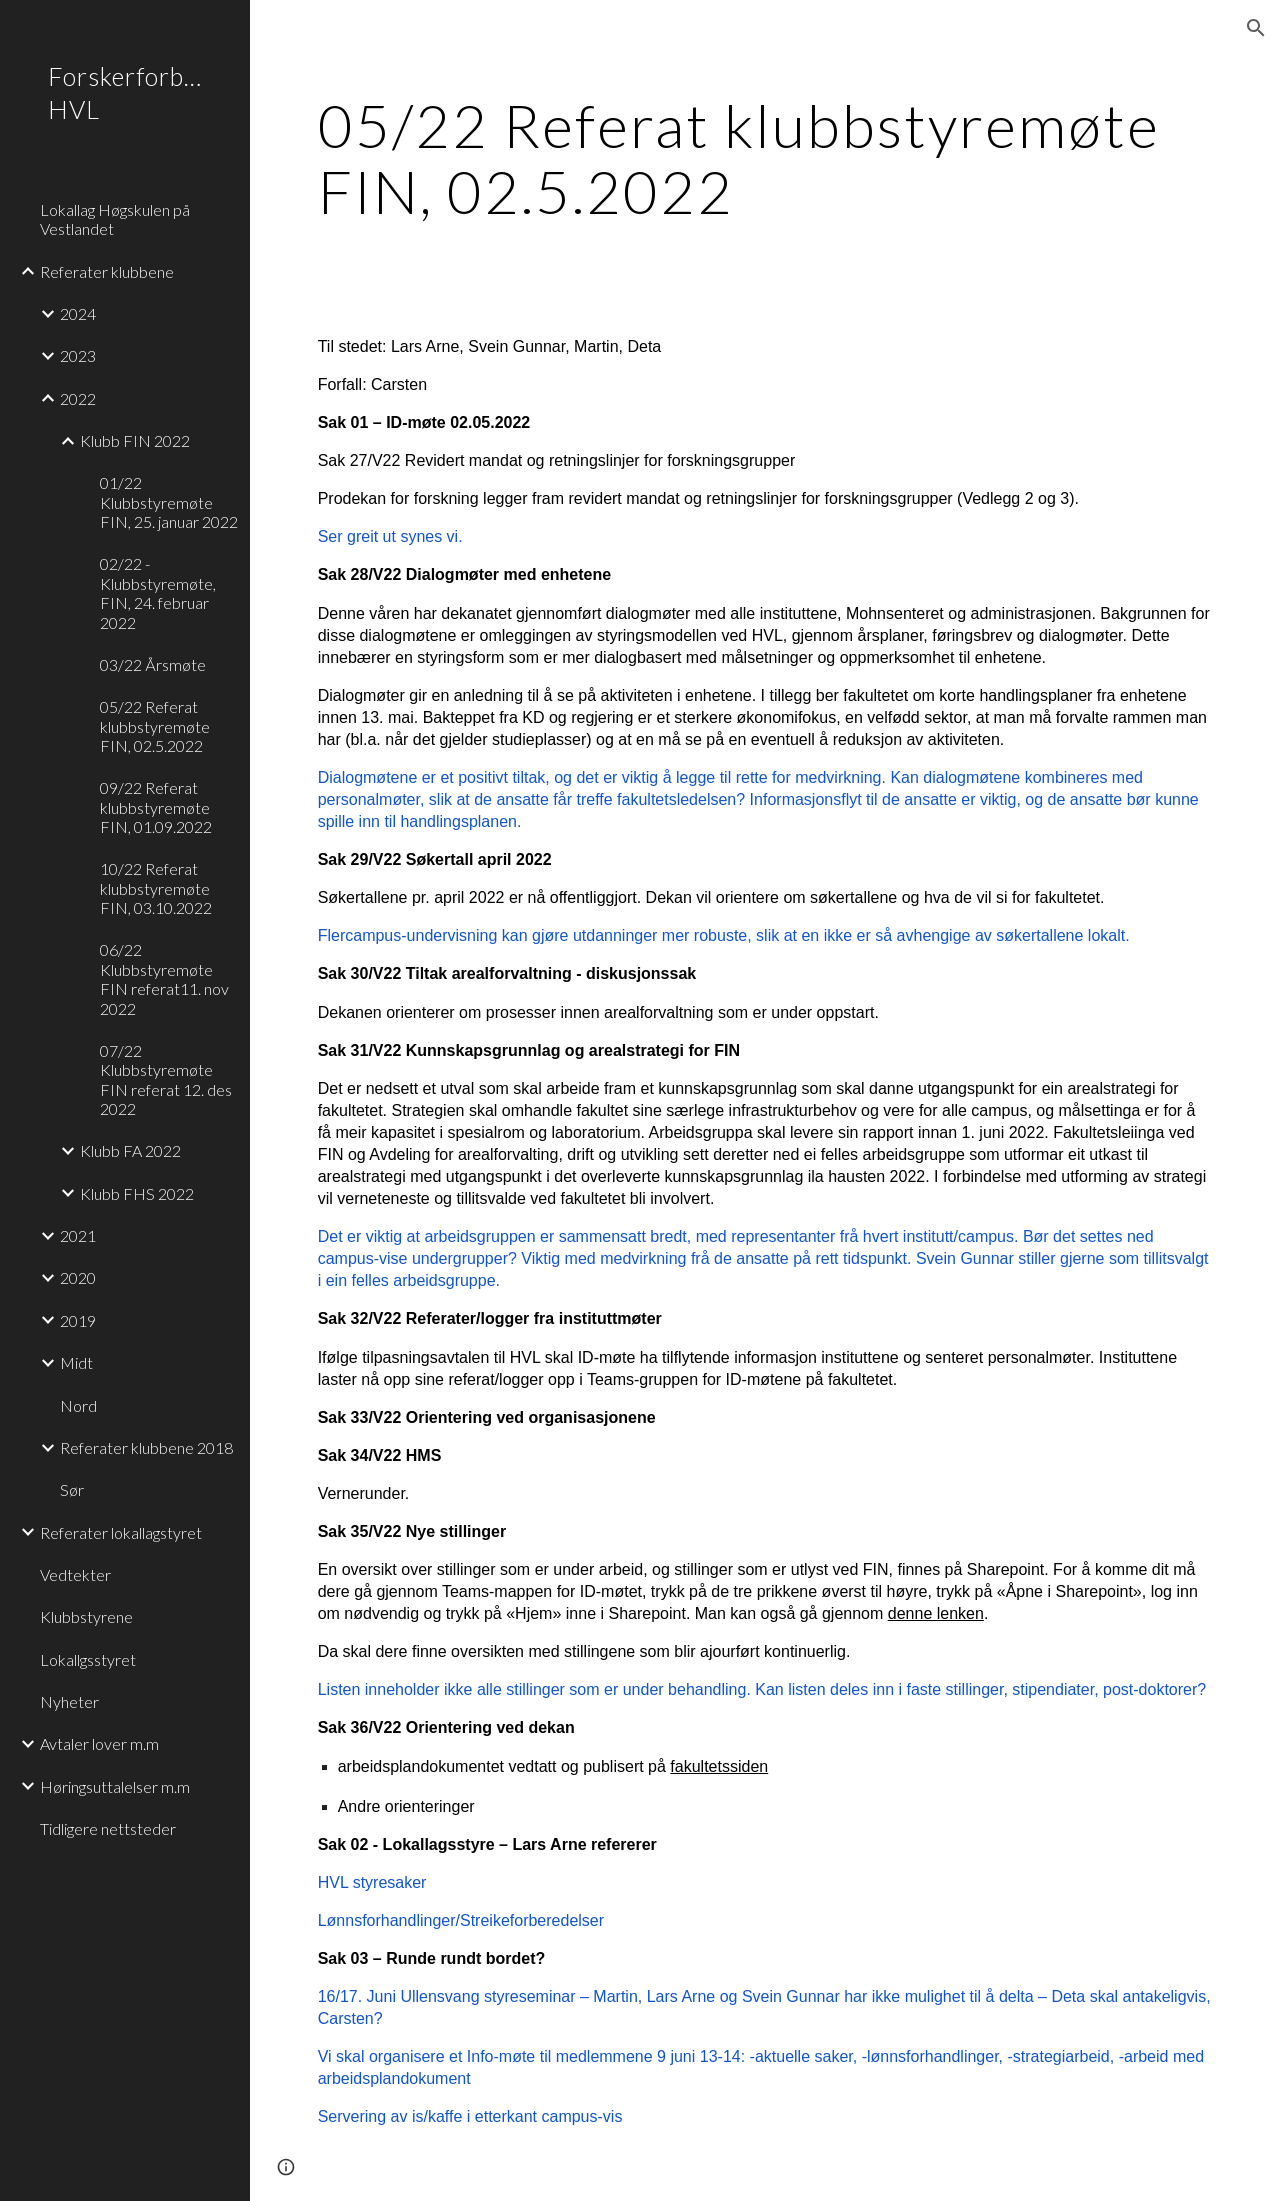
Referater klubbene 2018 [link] (146, 1447)
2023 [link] (78, 355)
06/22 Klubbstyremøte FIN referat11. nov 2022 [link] (164, 978)
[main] (765, 158)
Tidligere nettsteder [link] (108, 1828)
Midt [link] (76, 1362)
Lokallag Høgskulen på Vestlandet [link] (115, 219)
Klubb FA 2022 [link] (130, 1150)
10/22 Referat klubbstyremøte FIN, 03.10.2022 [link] (156, 888)
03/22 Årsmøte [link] (153, 664)
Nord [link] (78, 1405)
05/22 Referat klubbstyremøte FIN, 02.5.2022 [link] (155, 726)
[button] (1256, 28)
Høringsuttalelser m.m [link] (115, 1786)
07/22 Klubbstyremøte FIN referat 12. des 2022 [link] (166, 1079)
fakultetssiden (719, 1766)
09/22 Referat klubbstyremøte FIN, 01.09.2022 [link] (156, 807)
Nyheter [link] (69, 1701)
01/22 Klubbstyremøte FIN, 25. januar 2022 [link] (169, 502)
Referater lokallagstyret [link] (121, 1532)
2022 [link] (78, 398)
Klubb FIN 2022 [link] (135, 440)
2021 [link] (78, 1235)
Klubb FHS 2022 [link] (137, 1193)
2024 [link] (78, 313)
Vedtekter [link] (75, 1574)
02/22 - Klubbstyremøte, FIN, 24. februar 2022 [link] (158, 592)
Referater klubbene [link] (107, 271)
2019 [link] (78, 1320)
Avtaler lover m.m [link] (99, 1743)
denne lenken (936, 1613)
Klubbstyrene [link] (86, 1616)
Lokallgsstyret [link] (88, 1659)
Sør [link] (72, 1489)
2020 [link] (78, 1277)
